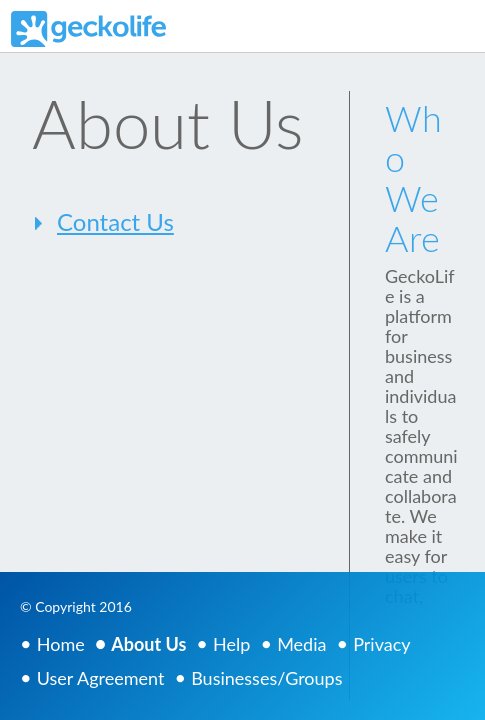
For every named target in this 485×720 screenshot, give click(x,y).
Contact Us (115, 221)
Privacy (381, 644)
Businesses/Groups (266, 678)
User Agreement (101, 678)
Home (61, 644)
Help (231, 644)
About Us (148, 644)
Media (301, 644)
